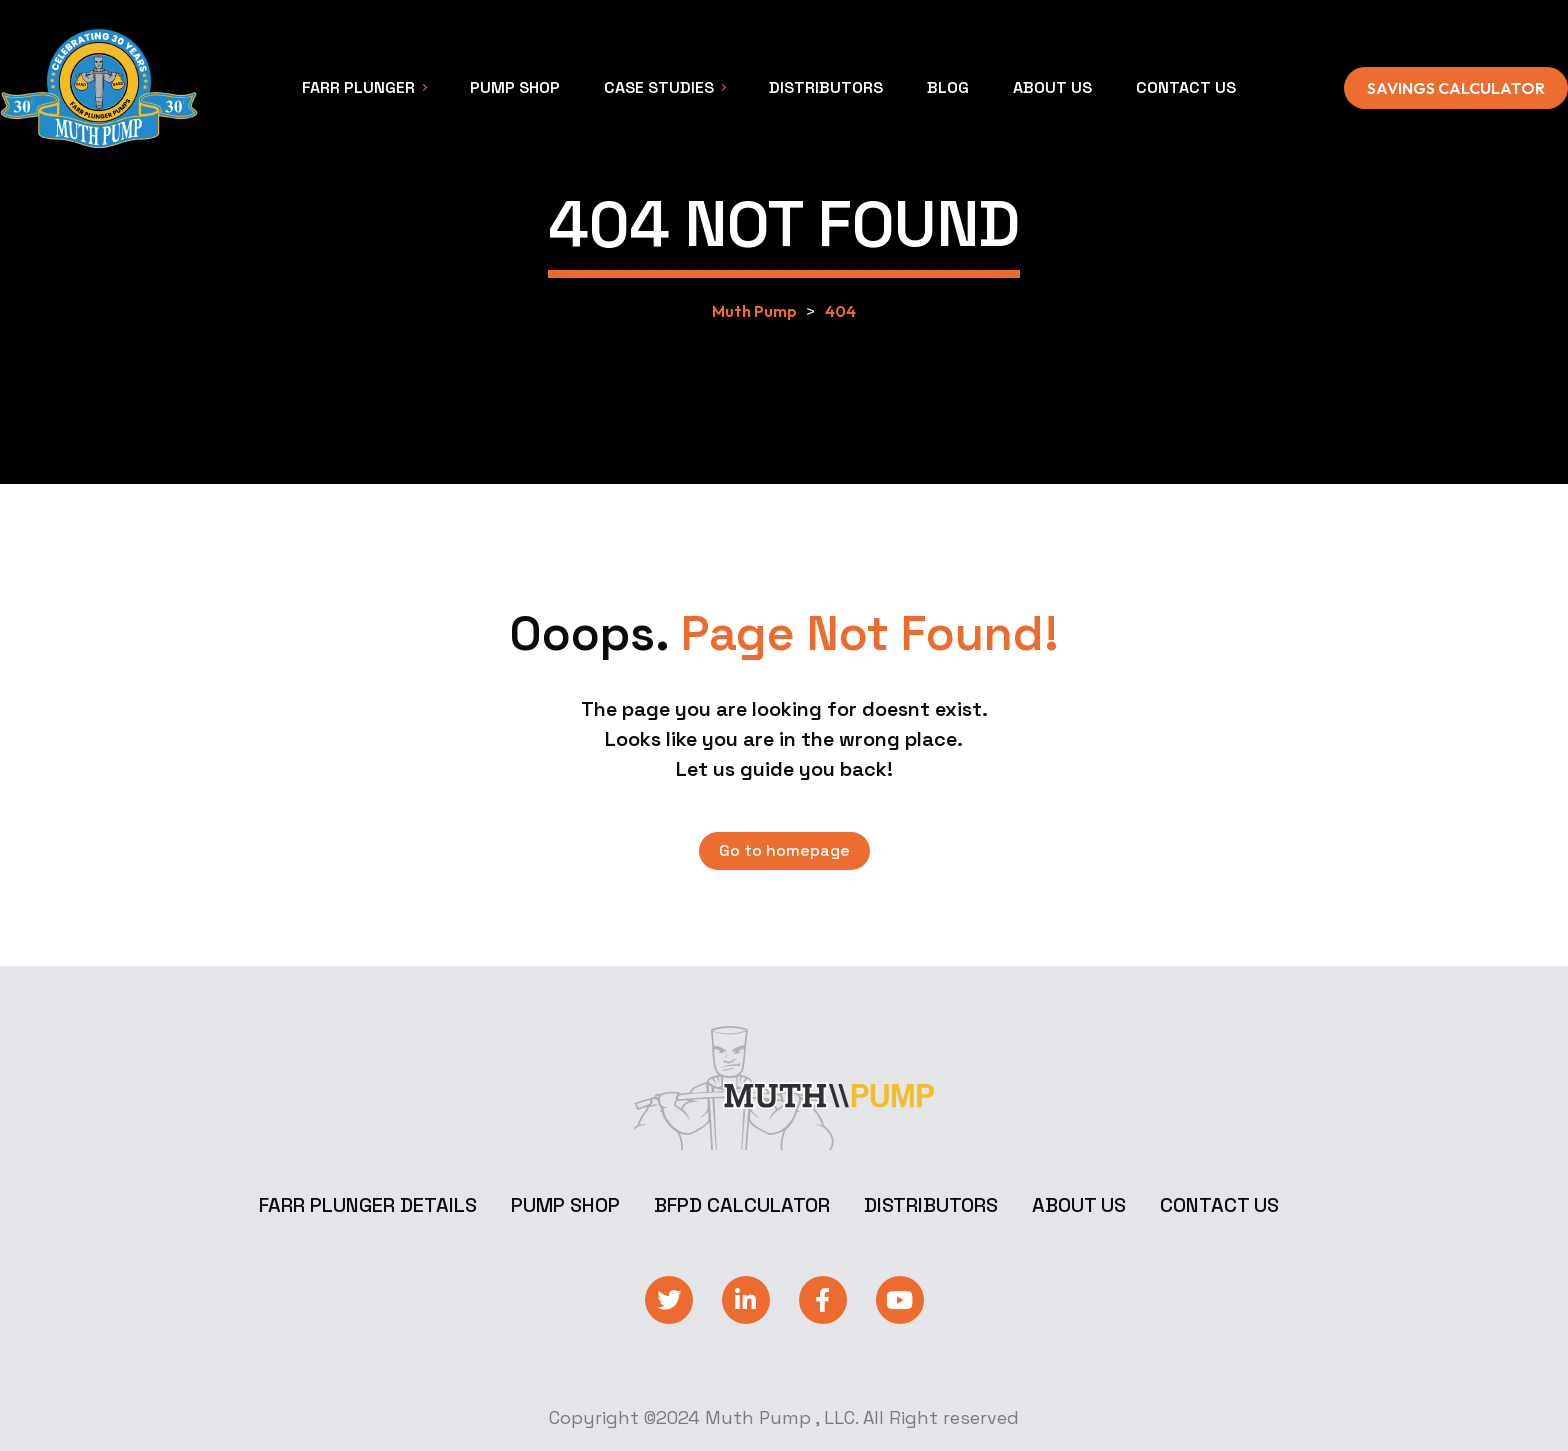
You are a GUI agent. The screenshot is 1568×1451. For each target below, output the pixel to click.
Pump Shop (565, 1205)
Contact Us (1219, 1205)
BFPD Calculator (742, 1205)
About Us (1079, 1205)
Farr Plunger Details (368, 1205)
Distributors (931, 1205)
